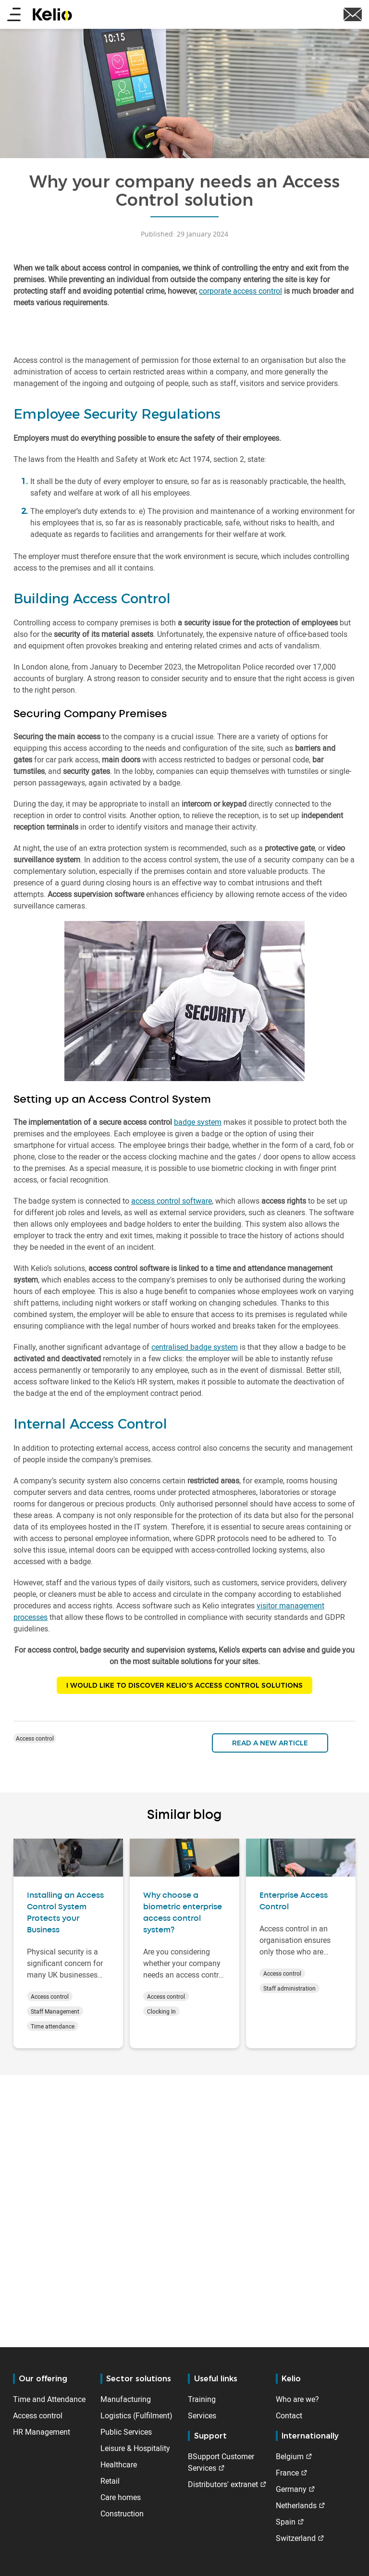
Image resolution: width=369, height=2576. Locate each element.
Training (202, 2399)
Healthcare (118, 2464)
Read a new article (270, 1743)
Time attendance (52, 2026)
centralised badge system (194, 1347)
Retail (110, 2481)
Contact (289, 2415)
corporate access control (240, 291)
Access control (35, 1738)
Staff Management (55, 2011)
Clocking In (161, 2011)
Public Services (126, 2432)
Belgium (290, 2456)
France (287, 2472)
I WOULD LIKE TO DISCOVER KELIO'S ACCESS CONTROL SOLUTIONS (184, 1685)
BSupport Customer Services (221, 2462)
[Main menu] (14, 15)
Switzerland (296, 2538)
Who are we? (297, 2399)
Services (202, 2415)
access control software (171, 1200)
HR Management (41, 2432)
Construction (122, 2513)
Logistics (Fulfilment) (136, 2415)
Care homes (120, 2497)
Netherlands (296, 2505)
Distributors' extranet (223, 2484)
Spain (285, 2521)
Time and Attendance (49, 2399)
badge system (197, 1122)
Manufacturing (125, 2399)
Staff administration (289, 1988)
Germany (291, 2489)
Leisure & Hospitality (135, 2448)
